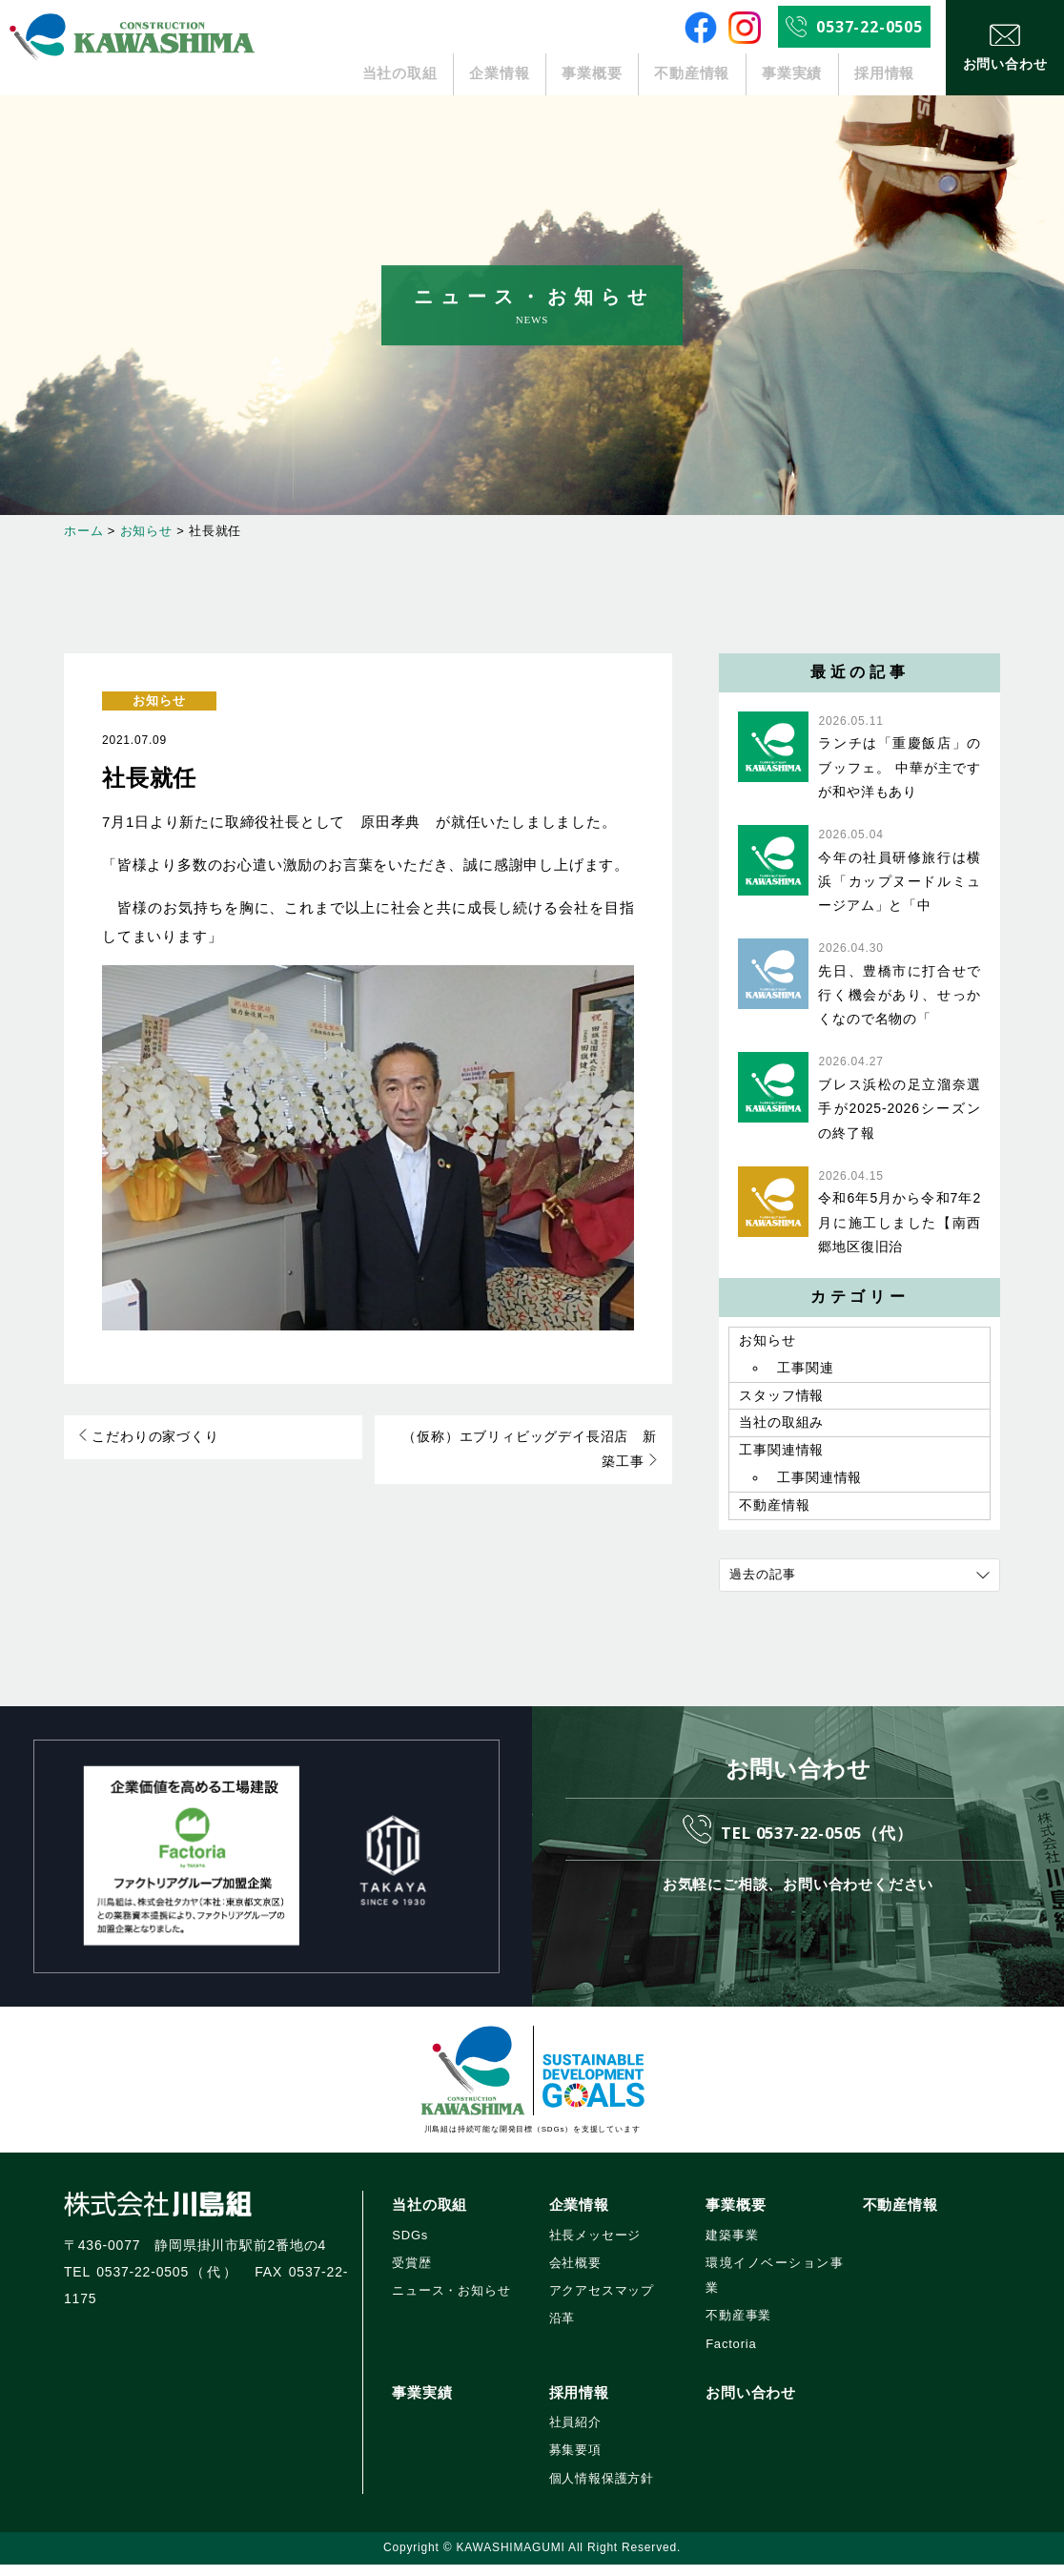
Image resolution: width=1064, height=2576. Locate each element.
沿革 (562, 2330)
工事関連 (805, 1370)
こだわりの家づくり (149, 1438)
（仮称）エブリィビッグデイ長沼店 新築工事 (529, 1452)
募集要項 (575, 2462)
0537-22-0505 (869, 26)
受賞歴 (411, 2274)
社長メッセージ (595, 2246)
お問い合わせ (751, 2404)
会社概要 (575, 2274)
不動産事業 (738, 2327)
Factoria (731, 2355)
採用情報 (884, 74)
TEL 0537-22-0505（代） (817, 1842)
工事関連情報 (781, 1459)
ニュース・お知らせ (451, 2303)
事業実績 (792, 74)
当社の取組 (399, 74)
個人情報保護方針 (601, 2490)
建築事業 (732, 2246)
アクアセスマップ (601, 2303)
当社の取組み (781, 1429)
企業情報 (500, 74)
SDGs (410, 2246)
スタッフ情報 (781, 1400)
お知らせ (159, 700)
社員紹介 (575, 2434)
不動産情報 (692, 74)
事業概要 (592, 74)
